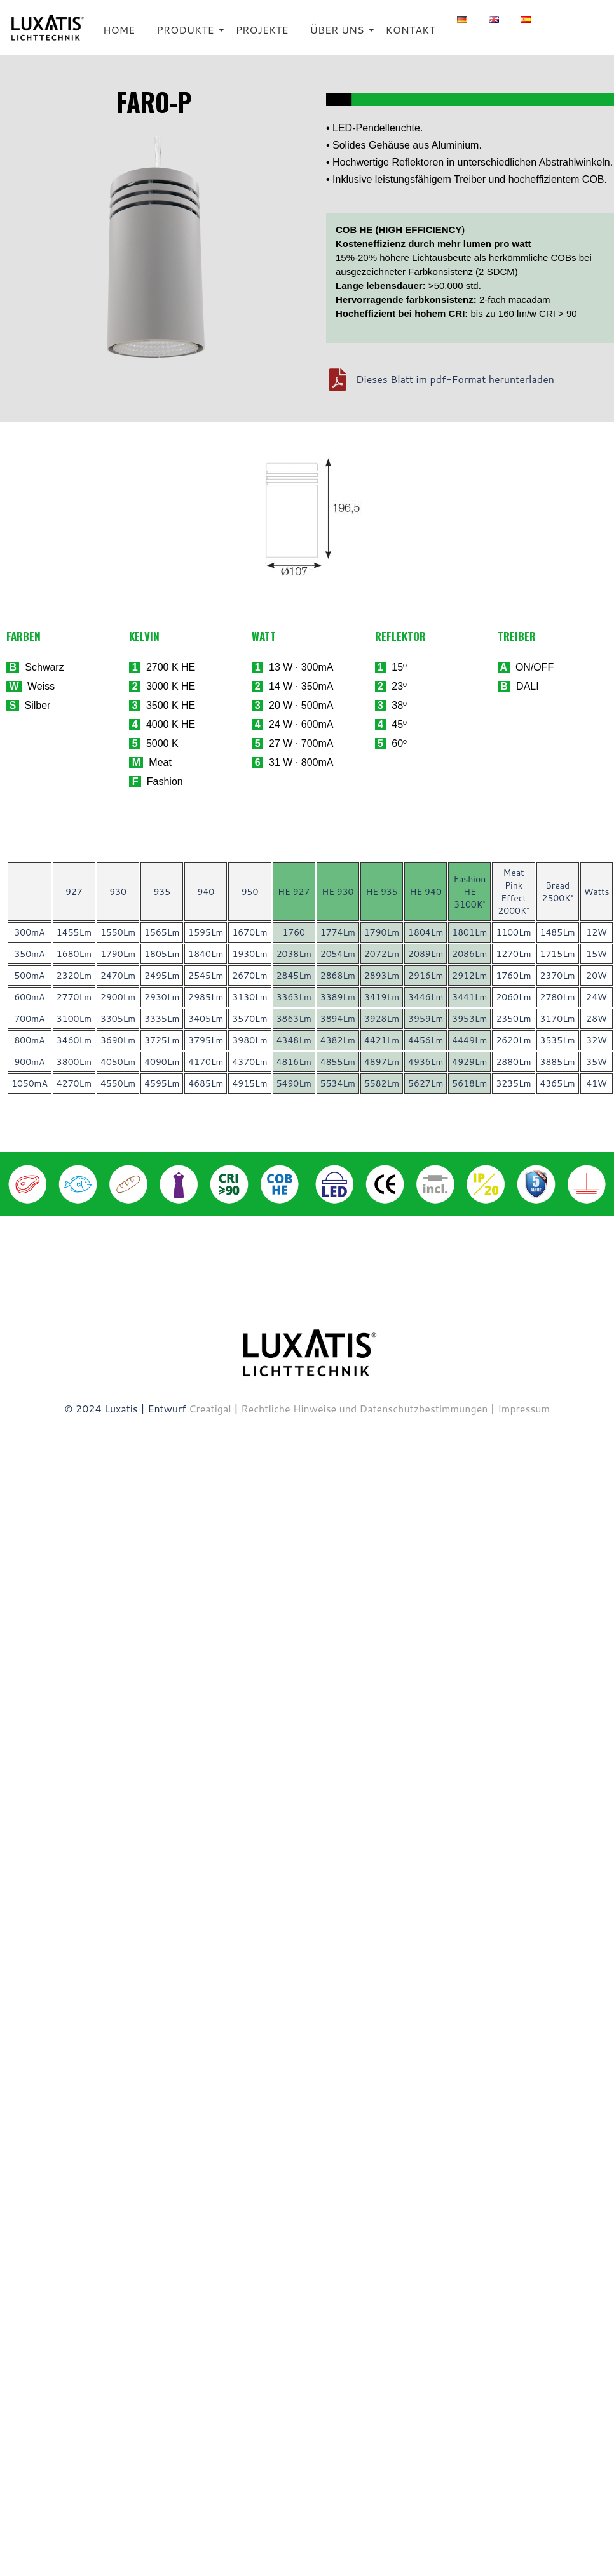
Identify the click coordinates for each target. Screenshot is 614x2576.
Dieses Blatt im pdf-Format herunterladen (455, 379)
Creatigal (210, 1408)
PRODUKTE (187, 29)
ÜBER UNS (339, 29)
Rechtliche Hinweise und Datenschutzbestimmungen (366, 1408)
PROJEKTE (262, 29)
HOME (119, 29)
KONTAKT (410, 29)
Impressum (524, 1408)
